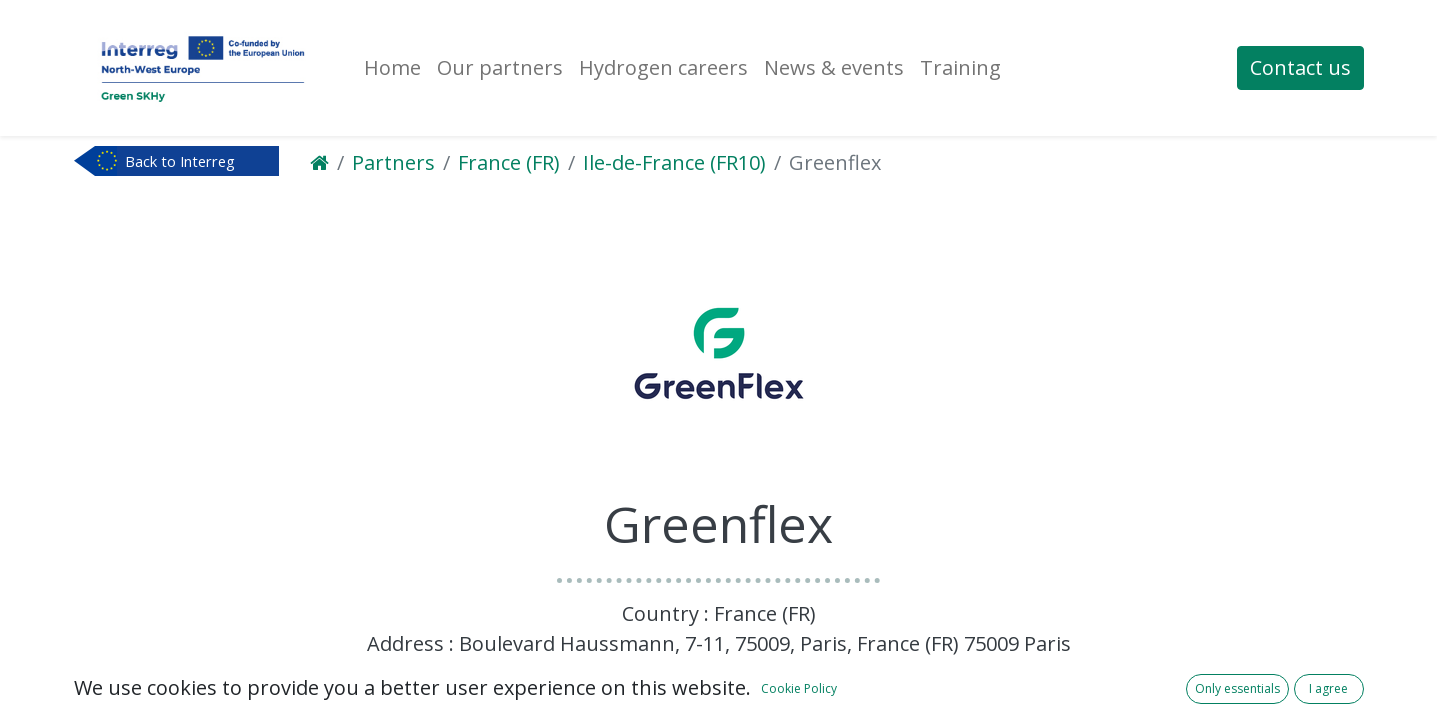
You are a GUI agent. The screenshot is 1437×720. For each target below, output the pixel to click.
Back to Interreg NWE (180, 163)
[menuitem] (392, 68)
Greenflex (835, 162)
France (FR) (509, 162)
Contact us (1300, 67)
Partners (393, 162)
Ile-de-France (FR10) (674, 162)
